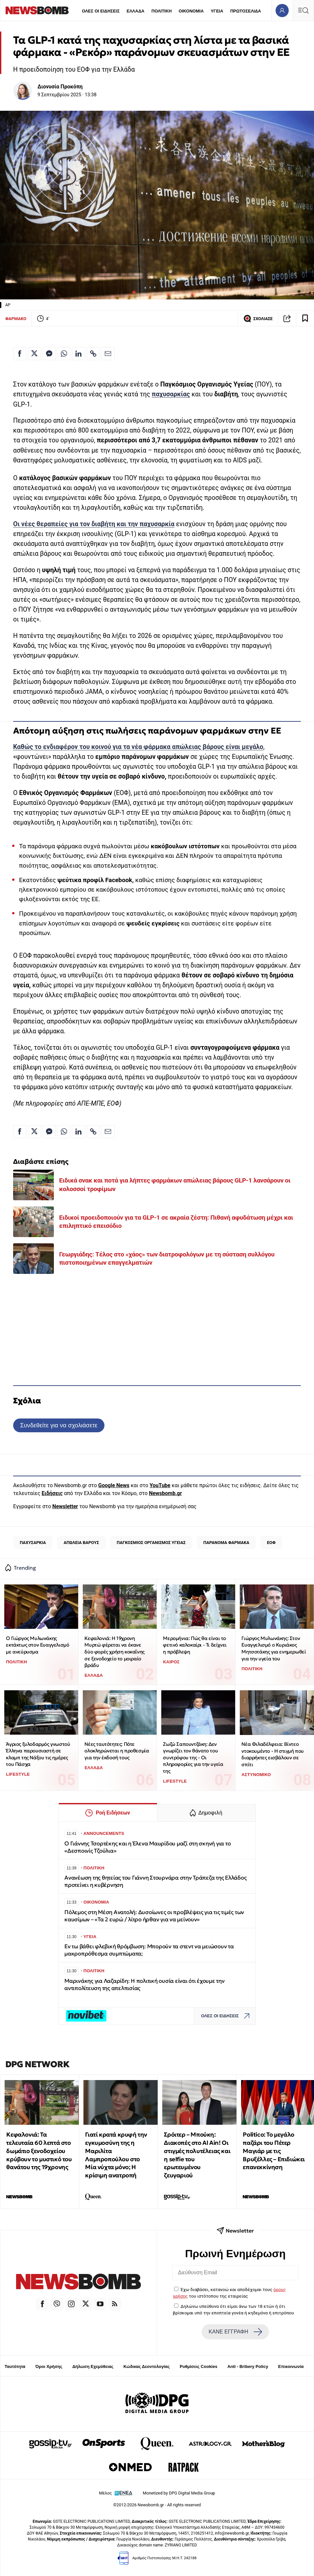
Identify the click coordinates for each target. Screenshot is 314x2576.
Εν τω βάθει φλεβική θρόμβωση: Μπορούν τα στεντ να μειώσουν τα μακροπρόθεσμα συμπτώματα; (149, 1950)
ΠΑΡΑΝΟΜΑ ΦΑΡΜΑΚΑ (226, 1542)
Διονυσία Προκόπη (60, 86)
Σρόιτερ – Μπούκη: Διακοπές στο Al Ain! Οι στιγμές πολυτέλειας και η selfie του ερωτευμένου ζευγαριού (197, 2155)
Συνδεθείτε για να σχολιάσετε (58, 1425)
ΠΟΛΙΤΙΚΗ (161, 11)
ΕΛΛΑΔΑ (136, 11)
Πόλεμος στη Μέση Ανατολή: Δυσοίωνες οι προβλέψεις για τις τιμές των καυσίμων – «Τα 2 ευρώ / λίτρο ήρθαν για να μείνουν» (154, 1916)
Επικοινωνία (291, 2366)
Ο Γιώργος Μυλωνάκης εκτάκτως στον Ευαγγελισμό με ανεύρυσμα (37, 1645)
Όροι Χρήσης (48, 2366)
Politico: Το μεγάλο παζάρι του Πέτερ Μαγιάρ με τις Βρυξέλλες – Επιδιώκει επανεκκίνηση (274, 2151)
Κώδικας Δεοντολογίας (146, 2366)
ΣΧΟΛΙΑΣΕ (258, 318)
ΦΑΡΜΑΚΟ (15, 318)
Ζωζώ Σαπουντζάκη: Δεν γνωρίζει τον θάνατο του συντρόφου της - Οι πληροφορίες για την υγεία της (193, 1757)
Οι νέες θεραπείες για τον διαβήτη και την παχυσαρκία (93, 524)
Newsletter (65, 1506)
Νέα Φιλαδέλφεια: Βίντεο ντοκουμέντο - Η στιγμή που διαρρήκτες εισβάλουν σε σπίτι (272, 1754)
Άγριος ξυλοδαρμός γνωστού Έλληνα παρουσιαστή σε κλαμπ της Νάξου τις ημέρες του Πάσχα (38, 1754)
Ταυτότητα (15, 2366)
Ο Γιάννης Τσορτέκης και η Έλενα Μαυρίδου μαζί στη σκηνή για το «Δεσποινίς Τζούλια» (147, 1847)
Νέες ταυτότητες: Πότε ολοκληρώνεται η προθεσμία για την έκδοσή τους (116, 1751)
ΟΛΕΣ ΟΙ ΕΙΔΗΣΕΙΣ (101, 11)
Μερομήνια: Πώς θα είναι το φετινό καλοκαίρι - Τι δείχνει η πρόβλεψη (194, 1645)
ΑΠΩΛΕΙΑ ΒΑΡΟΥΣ (81, 1542)
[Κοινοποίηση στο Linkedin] (78, 353)
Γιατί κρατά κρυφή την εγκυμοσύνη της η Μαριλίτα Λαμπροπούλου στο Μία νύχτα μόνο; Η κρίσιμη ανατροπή (116, 2155)
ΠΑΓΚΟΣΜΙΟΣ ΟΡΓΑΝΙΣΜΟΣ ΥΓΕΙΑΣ (151, 1542)
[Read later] (305, 318)
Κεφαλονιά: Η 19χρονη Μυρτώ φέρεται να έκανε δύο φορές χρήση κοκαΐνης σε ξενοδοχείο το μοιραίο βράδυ (114, 1652)
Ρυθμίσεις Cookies (198, 2366)
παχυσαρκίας (171, 394)
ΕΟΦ (271, 1542)
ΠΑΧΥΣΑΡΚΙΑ (33, 1542)
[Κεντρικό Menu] (303, 10)
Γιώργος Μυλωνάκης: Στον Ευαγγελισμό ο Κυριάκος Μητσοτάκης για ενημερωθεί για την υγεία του (273, 1648)
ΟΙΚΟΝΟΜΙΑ (191, 11)
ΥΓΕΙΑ (217, 11)
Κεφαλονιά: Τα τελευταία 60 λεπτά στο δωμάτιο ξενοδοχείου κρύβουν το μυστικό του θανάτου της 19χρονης (39, 2151)
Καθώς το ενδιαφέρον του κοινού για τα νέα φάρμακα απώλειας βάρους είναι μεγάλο (138, 747)
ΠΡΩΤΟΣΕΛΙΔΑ (245, 11)
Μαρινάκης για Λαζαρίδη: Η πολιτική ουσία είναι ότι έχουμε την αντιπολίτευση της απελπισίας (144, 1985)
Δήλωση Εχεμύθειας (92, 2366)
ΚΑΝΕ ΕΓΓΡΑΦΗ (235, 2332)
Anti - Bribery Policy (247, 2366)
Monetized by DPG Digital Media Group (179, 2493)
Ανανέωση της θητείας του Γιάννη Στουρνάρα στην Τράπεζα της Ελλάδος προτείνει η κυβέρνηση (155, 1881)
